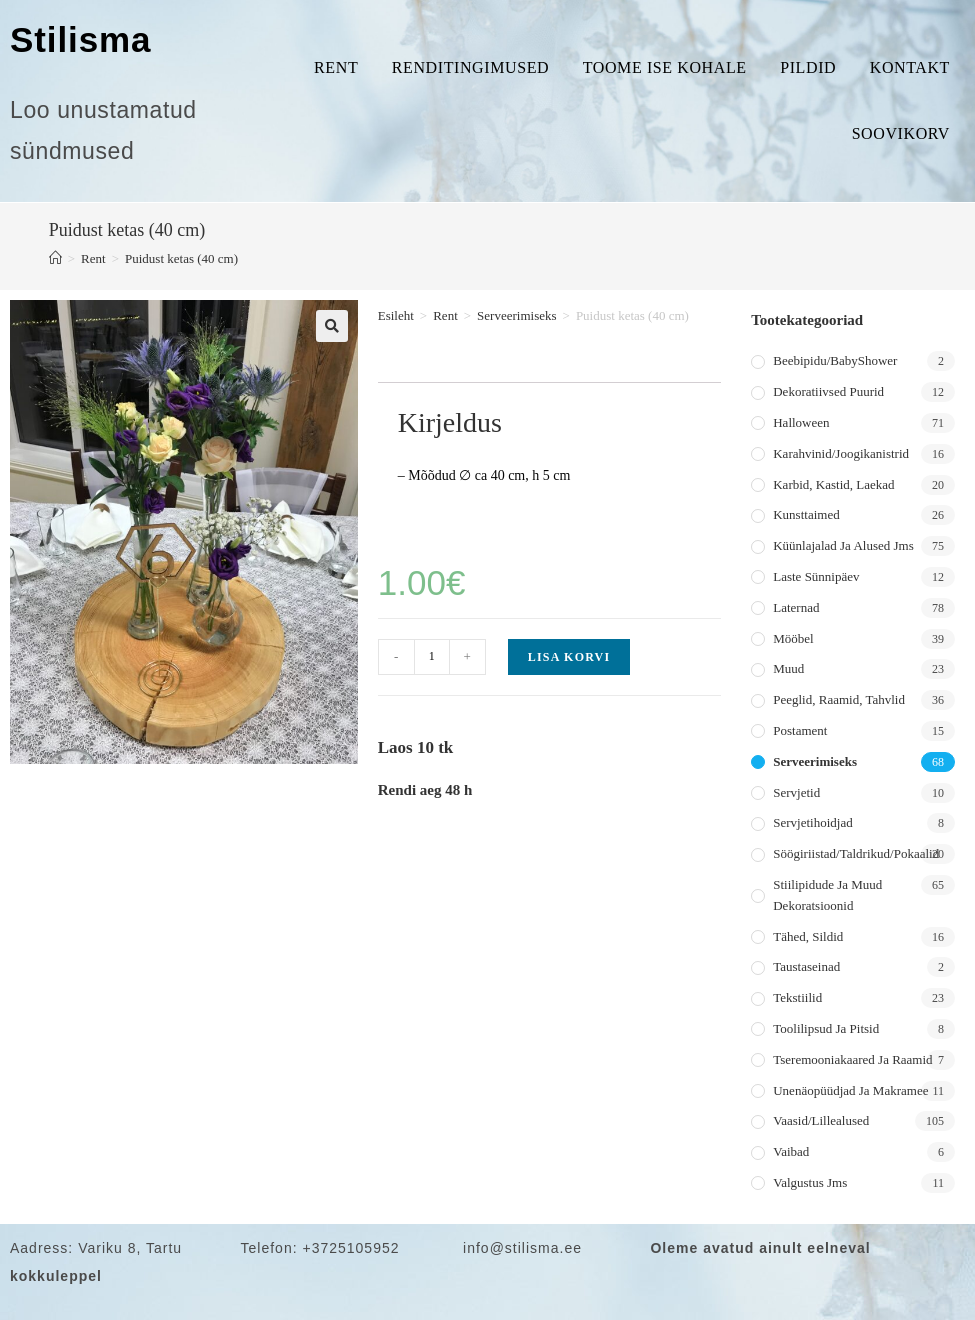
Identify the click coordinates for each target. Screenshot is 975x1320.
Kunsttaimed (806, 514)
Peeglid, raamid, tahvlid (839, 699)
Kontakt (910, 67)
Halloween (801, 422)
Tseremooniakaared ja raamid (852, 1059)
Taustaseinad (806, 966)
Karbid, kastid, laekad (833, 484)
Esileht (396, 315)
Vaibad (791, 1151)
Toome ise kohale (665, 67)
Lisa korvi (569, 657)
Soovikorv (901, 133)
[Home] (55, 258)
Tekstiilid (797, 997)
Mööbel (793, 638)
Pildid (808, 67)
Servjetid (796, 792)
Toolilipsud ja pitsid (826, 1028)
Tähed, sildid (808, 936)
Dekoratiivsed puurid (828, 391)
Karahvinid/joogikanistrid (841, 453)
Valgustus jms (810, 1182)
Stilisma (80, 39)
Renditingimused (470, 67)
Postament (800, 730)
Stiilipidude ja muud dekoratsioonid (827, 895)
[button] (332, 326)
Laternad (796, 607)
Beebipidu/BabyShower (835, 360)
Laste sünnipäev (816, 576)
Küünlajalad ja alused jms (843, 545)
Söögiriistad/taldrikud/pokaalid (856, 853)
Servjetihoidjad (812, 822)
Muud (788, 668)
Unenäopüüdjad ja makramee (850, 1090)
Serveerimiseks (516, 315)
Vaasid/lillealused (821, 1120)
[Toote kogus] (432, 657)
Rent (336, 67)
